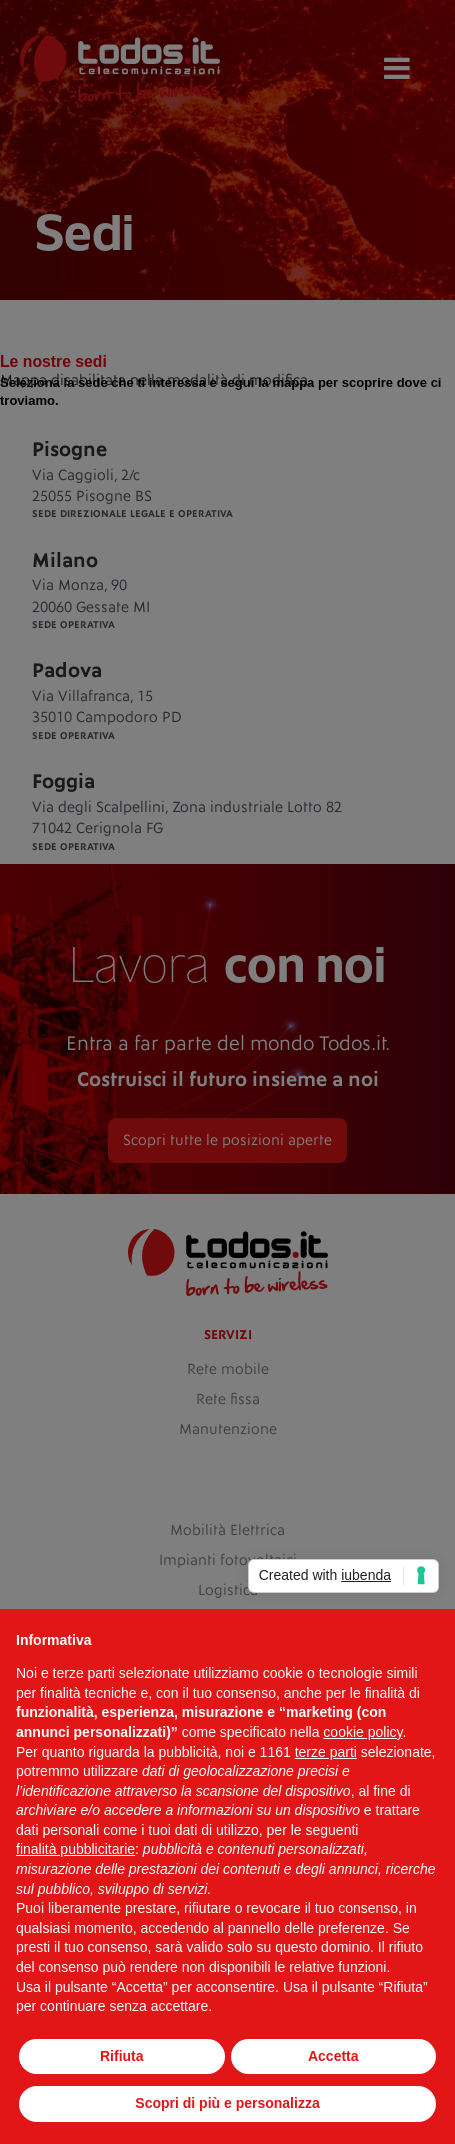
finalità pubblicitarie (75, 1849)
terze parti (326, 1752)
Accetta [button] (333, 2056)
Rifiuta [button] (122, 2056)
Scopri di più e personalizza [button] (227, 2103)
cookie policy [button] (362, 1732)
